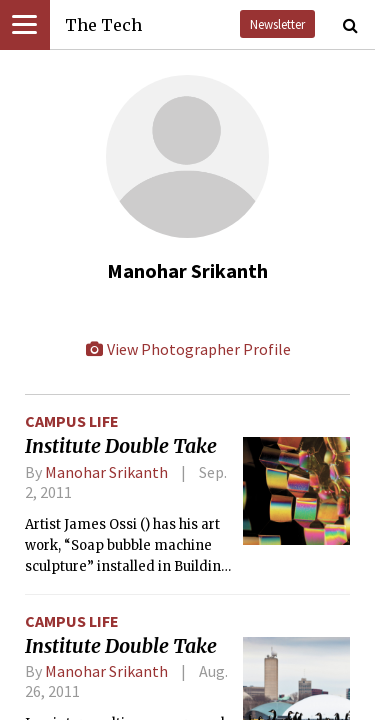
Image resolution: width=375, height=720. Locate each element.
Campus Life (72, 421)
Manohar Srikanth (106, 472)
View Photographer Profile (188, 349)
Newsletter (277, 24)
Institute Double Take (121, 446)
